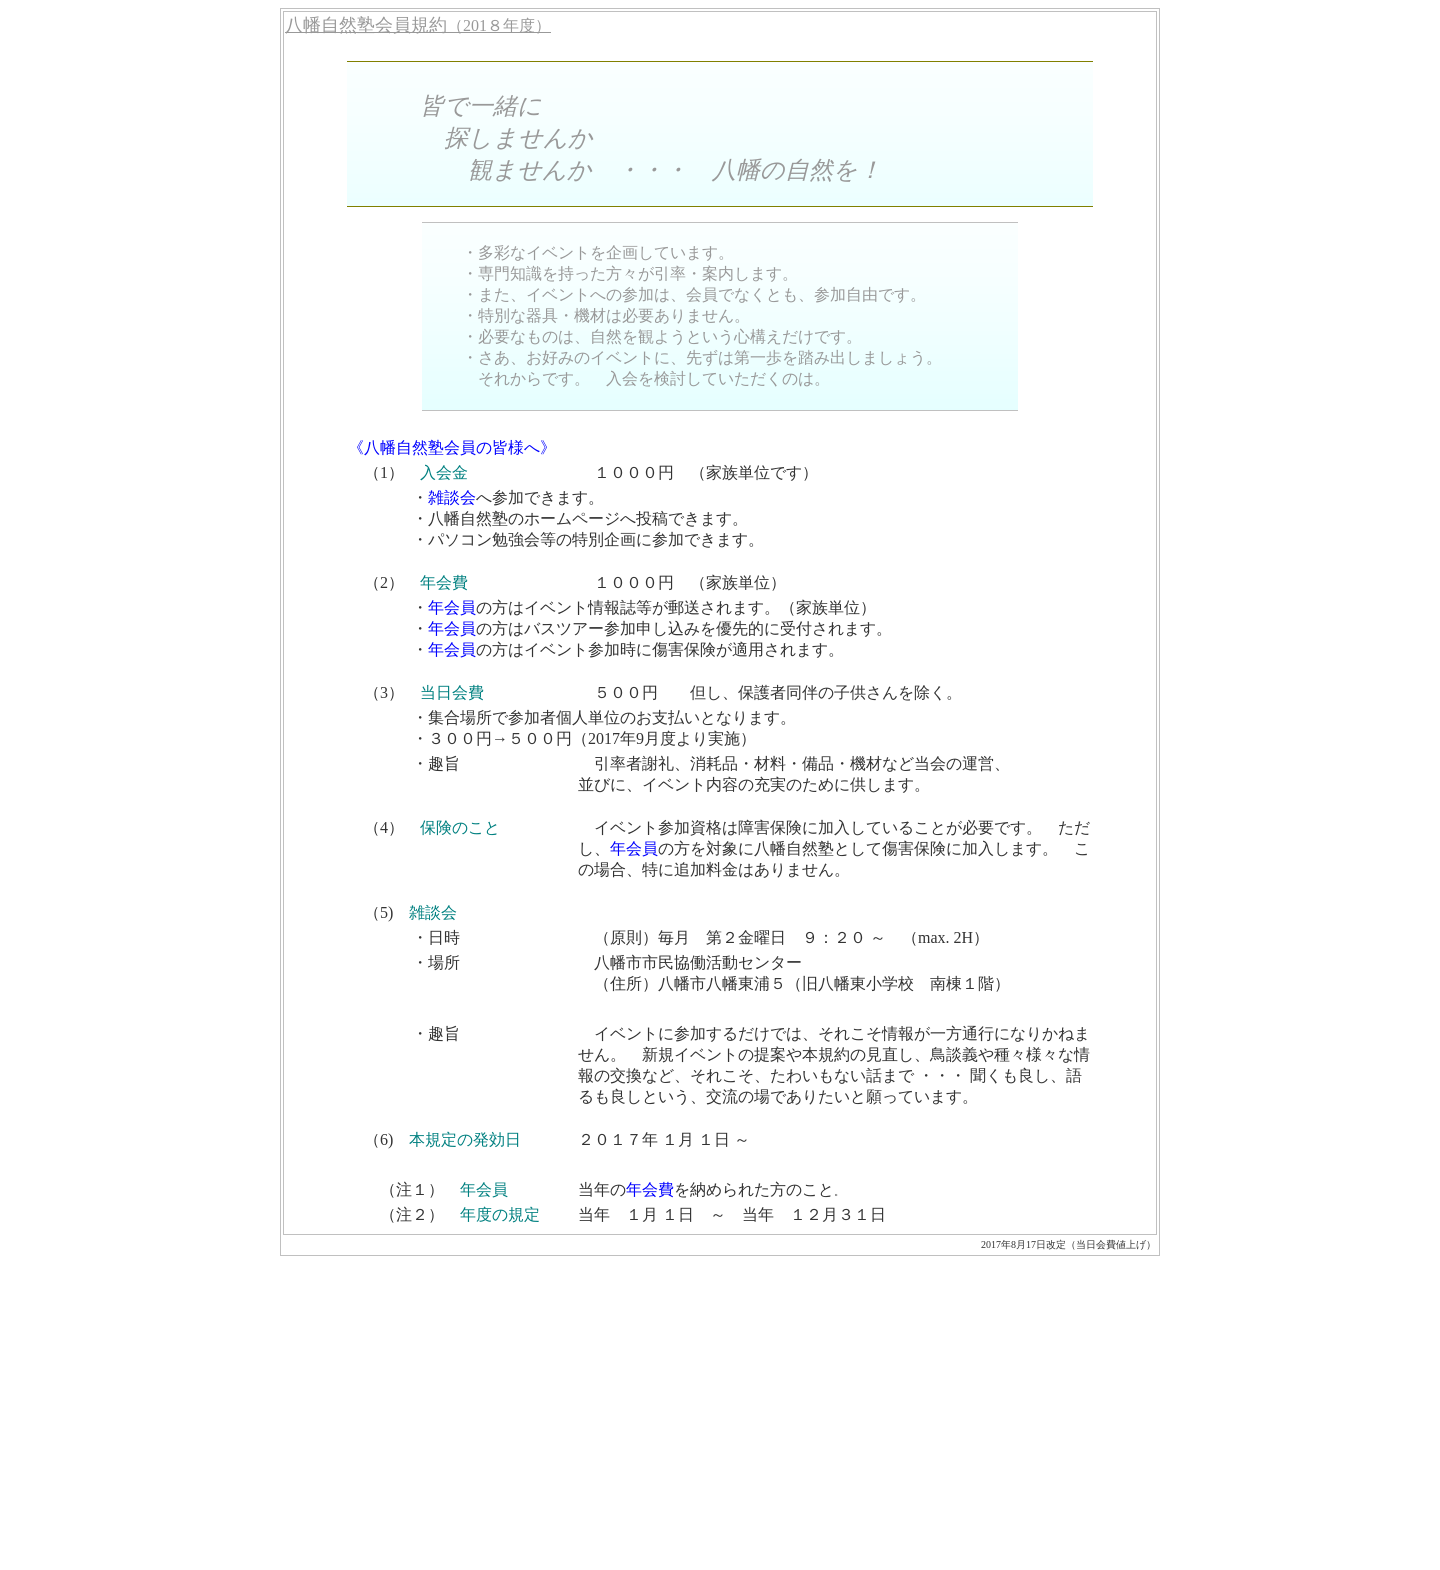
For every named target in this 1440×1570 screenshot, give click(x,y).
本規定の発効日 (465, 1139)
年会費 (444, 582)
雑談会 (452, 497)
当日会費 (452, 692)
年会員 (452, 607)
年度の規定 (500, 1214)
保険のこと (460, 827)
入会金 (444, 472)
